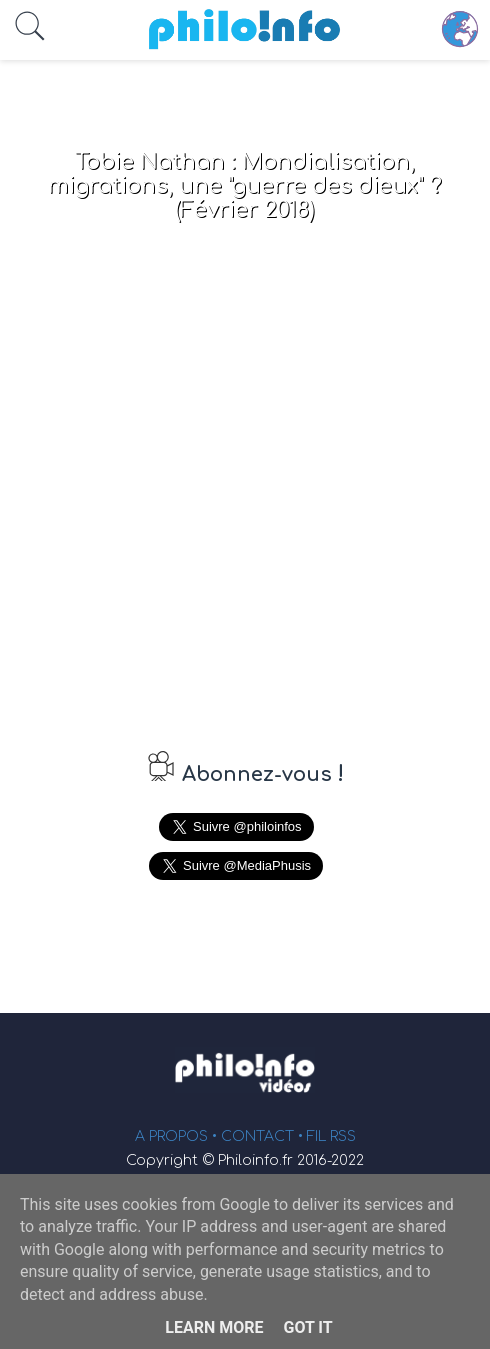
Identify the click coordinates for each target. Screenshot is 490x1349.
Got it (307, 1327)
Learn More (214, 1327)
